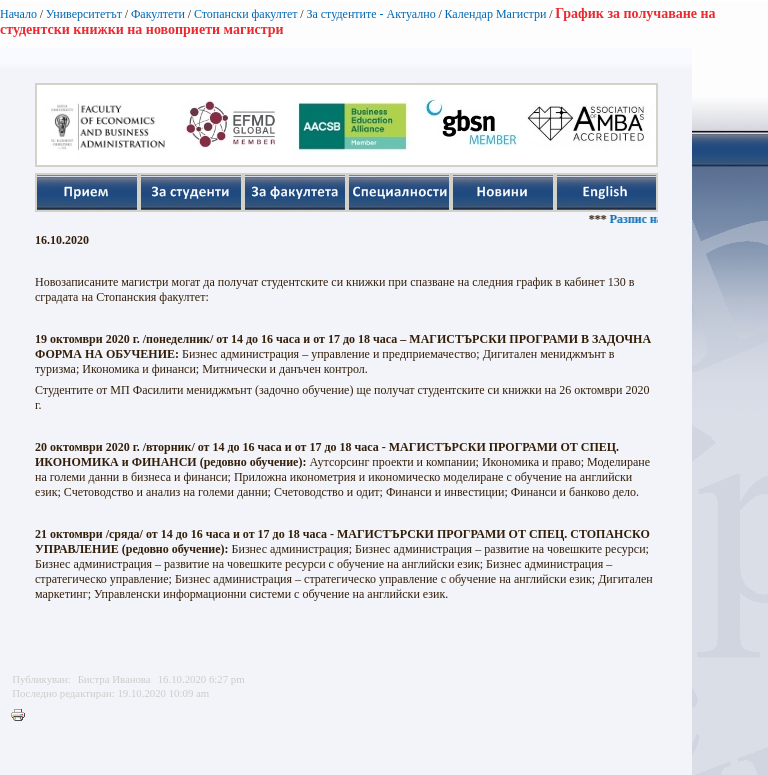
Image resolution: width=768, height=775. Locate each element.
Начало (18, 14)
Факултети (158, 14)
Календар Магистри (495, 14)
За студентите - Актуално (370, 14)
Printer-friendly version (23, 716)
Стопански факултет (246, 14)
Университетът (84, 14)
